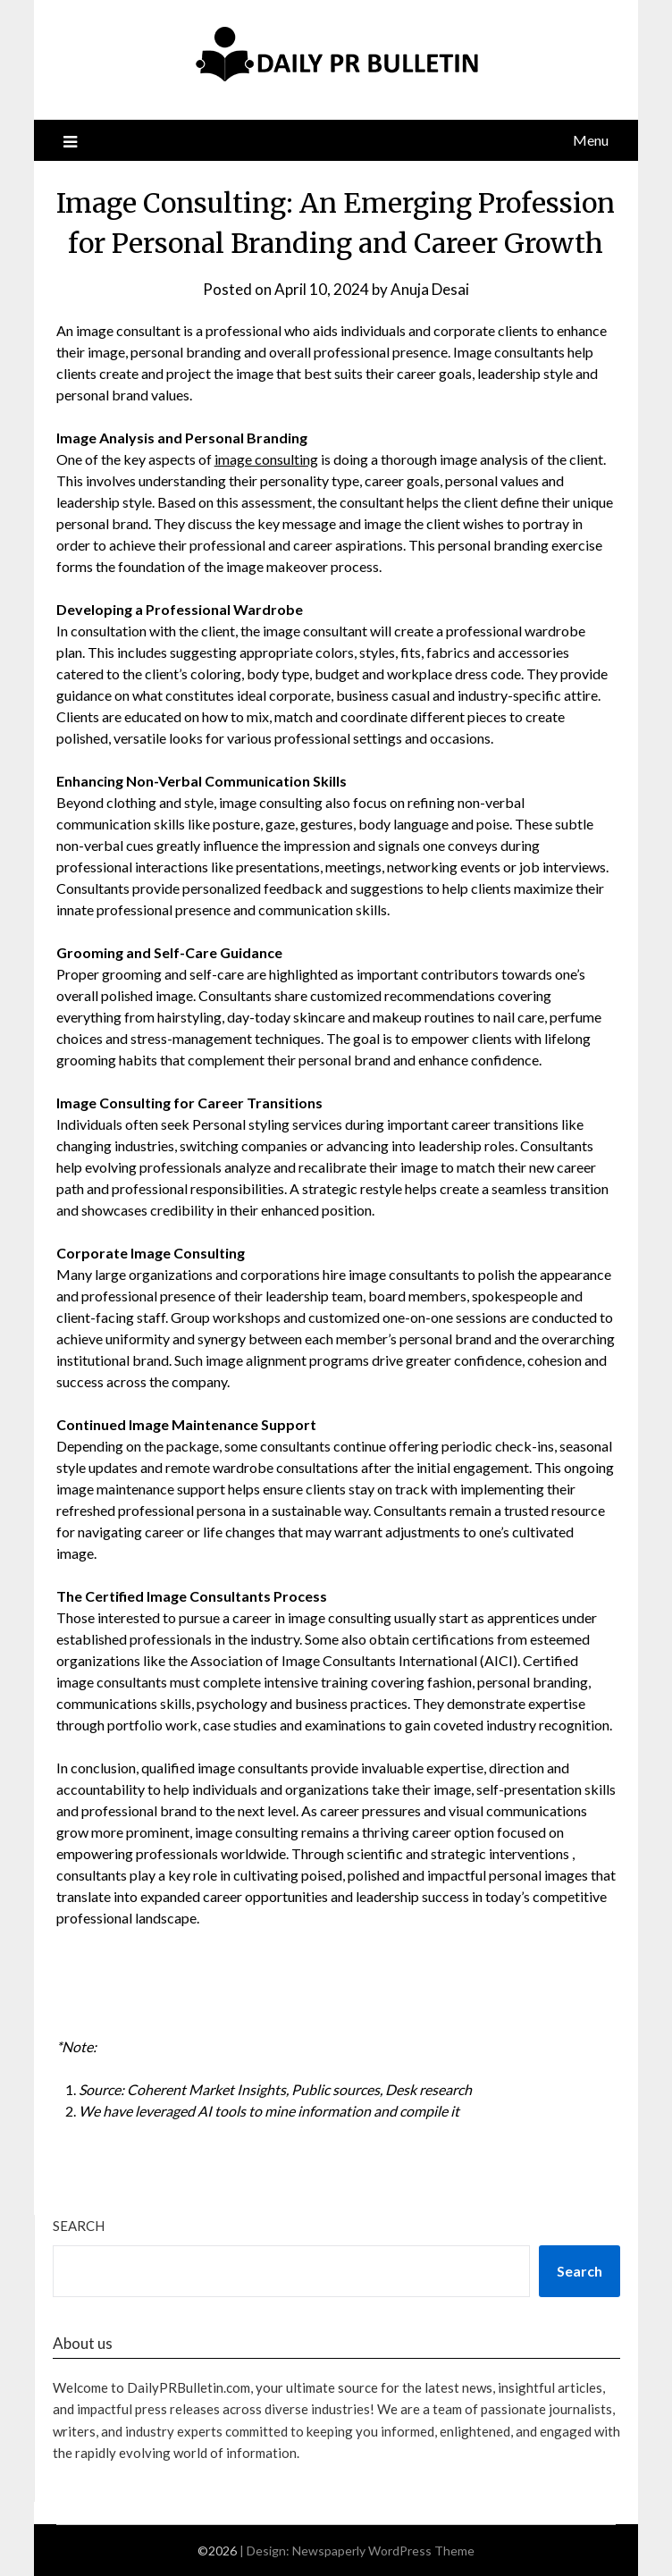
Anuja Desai (430, 289)
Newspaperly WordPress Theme (383, 2550)
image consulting (266, 458)
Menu (591, 139)
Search (79, 2226)
